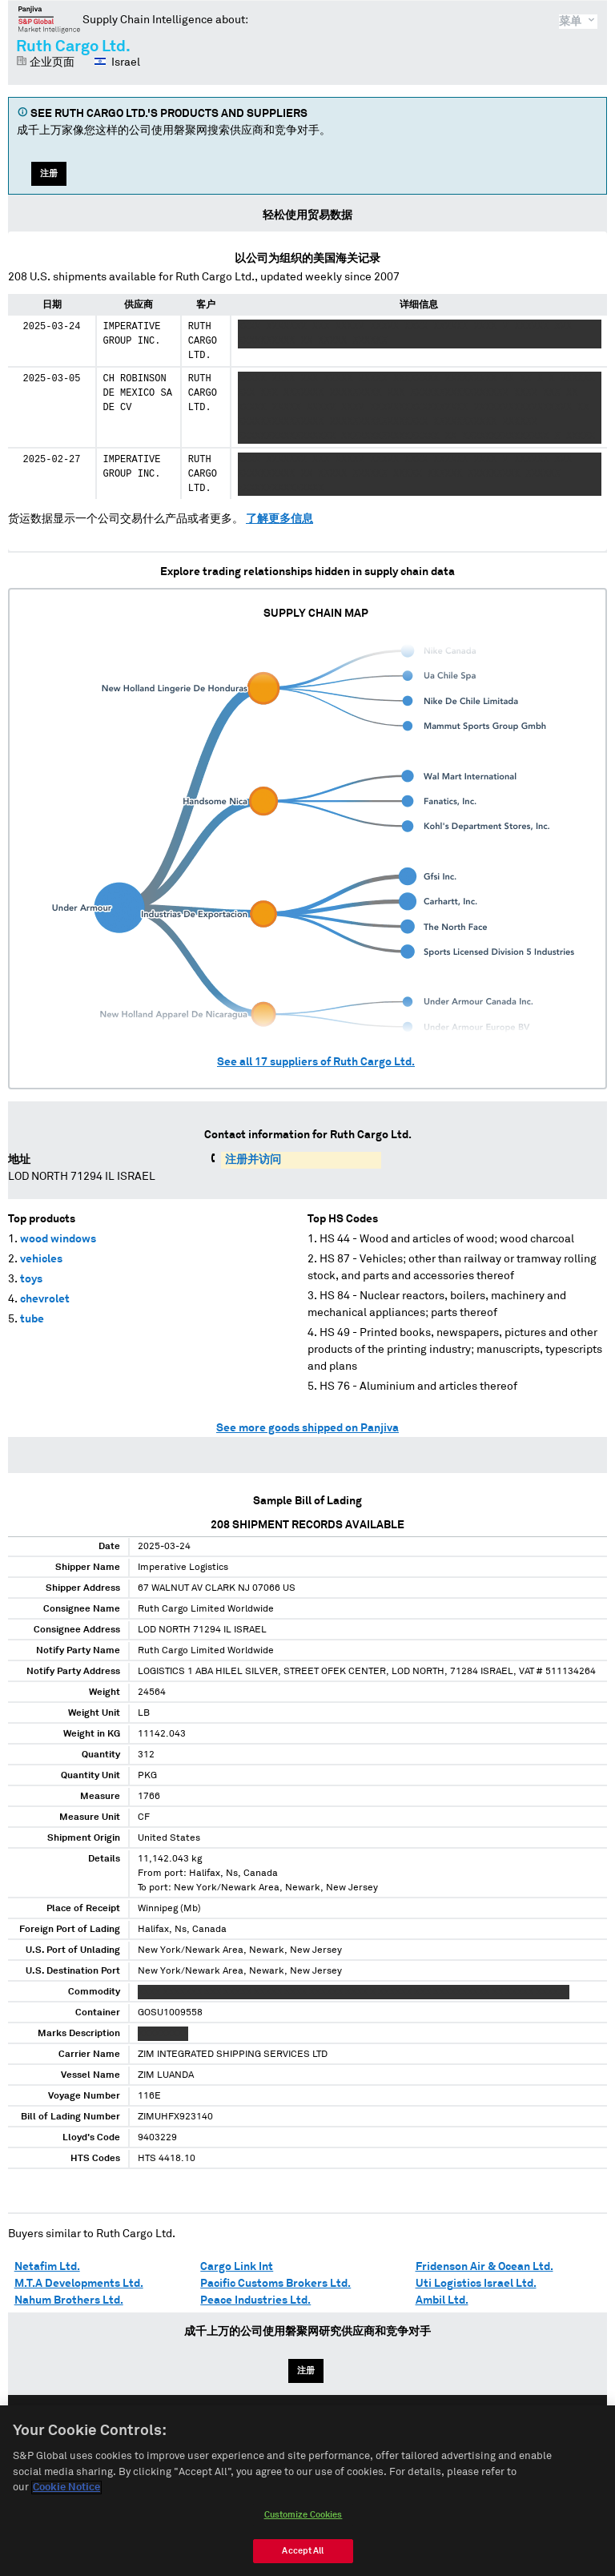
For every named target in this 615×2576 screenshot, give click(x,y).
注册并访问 (253, 1159)
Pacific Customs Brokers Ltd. (275, 2283)
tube (32, 1319)
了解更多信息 (279, 519)
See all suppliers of (316, 1062)
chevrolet (45, 1299)
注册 (49, 173)
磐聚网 (49, 19)
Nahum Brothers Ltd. (68, 2300)
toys (31, 1279)
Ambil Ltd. (442, 2300)
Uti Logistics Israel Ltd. (476, 2283)
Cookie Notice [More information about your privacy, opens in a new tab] (66, 2493)
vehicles (41, 1259)
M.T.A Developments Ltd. (78, 2283)
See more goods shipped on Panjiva (307, 1428)
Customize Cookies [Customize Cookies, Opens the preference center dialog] (303, 2519)
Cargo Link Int (236, 2266)
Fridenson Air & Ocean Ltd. (484, 2266)
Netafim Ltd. (47, 2266)
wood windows (58, 1239)
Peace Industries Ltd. (255, 2300)
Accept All (303, 2555)
